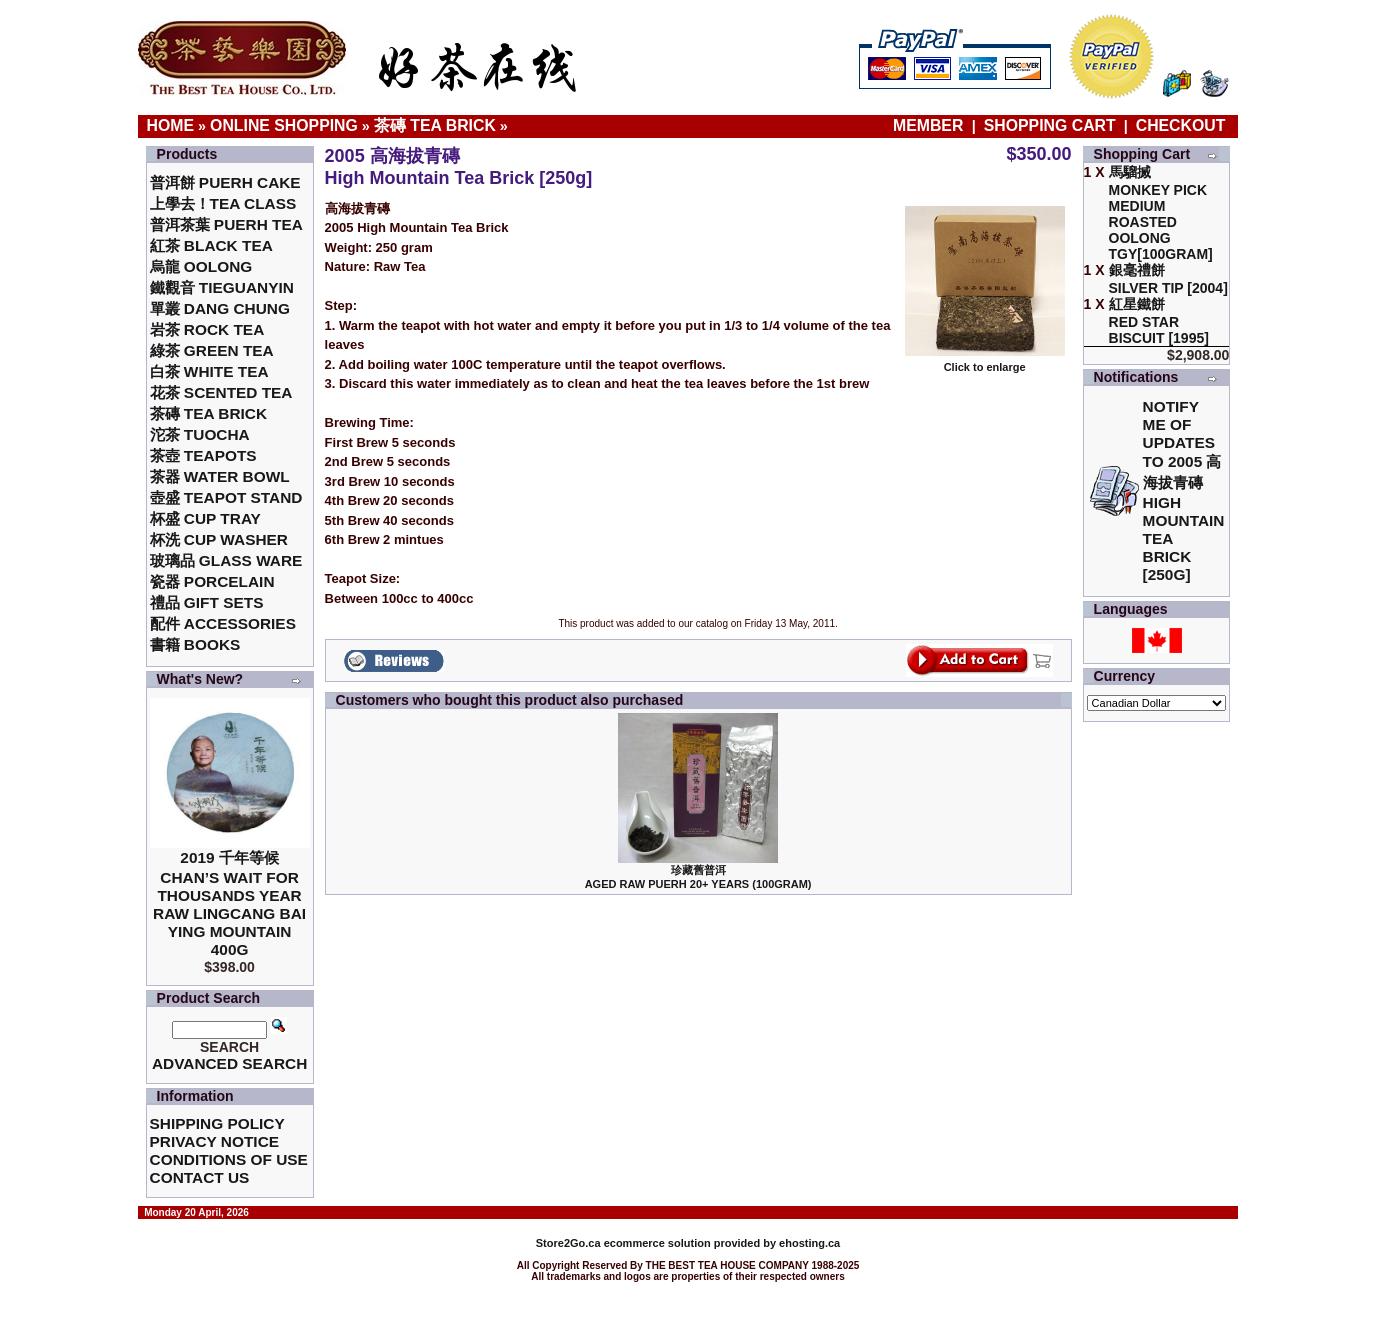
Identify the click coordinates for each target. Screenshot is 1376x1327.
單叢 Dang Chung (220, 308)
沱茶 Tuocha (200, 434)
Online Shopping (284, 125)
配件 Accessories (223, 623)
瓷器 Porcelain (212, 581)
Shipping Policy (217, 1123)
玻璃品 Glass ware (226, 560)
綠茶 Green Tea (212, 350)
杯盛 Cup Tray (205, 518)
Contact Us (200, 1177)
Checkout (1181, 125)
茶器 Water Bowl (220, 476)
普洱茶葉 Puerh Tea (226, 224)
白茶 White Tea (209, 371)
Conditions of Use (229, 1159)
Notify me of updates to (1184, 490)
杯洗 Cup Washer (219, 539)
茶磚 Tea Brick (435, 125)
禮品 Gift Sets (207, 602)
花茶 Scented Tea (221, 392)
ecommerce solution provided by (657, 1243)
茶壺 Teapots (203, 455)
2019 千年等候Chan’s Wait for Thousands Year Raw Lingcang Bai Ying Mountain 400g (229, 903)
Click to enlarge (985, 362)
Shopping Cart (1050, 125)
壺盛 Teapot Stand (226, 497)
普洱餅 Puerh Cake (225, 182)
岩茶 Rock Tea (207, 329)
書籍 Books (195, 644)
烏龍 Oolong (201, 266)
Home (171, 125)
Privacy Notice (214, 1141)
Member (930, 125)
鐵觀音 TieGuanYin (222, 287)
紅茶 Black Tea (211, 245)
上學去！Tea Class (223, 203)
